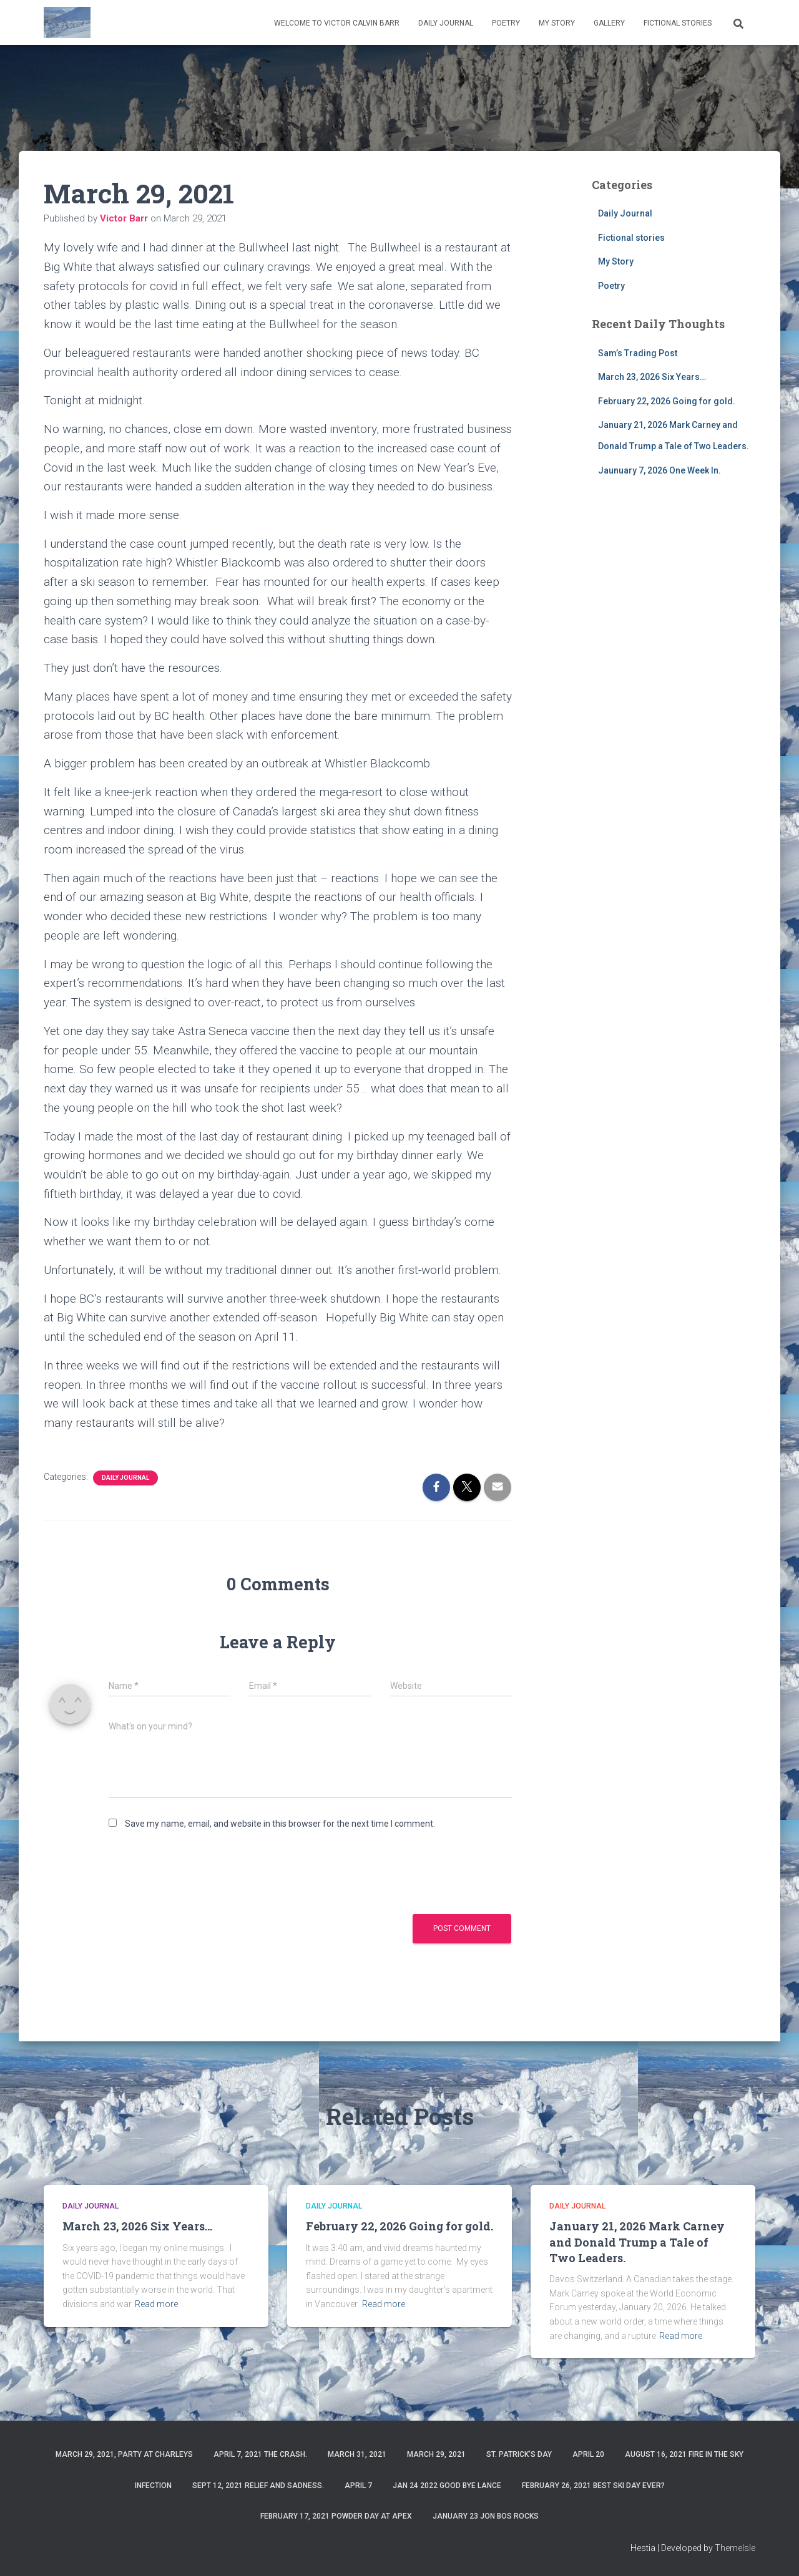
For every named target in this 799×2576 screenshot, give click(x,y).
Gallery (609, 23)
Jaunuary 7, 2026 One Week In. (659, 470)
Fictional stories (678, 23)
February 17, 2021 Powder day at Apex (336, 2516)
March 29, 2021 (436, 2454)
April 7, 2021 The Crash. (260, 2454)
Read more (156, 2304)
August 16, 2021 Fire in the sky (684, 2454)
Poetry (506, 23)
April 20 (588, 2454)
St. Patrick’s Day (519, 2454)
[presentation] (203, 1871)
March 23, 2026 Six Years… (652, 377)
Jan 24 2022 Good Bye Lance (447, 2485)
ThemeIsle (735, 2548)
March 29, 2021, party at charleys (124, 2454)
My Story (557, 23)
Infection (153, 2485)
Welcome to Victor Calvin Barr (337, 23)
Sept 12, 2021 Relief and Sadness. (258, 2485)
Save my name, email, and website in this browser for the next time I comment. (280, 1824)
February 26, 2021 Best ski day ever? (593, 2485)
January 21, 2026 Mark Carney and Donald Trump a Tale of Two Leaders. (637, 2242)
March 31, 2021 (357, 2454)
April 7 (358, 2485)
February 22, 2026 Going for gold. (666, 401)
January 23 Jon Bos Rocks (486, 2516)
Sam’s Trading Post (637, 353)
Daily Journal (445, 23)
